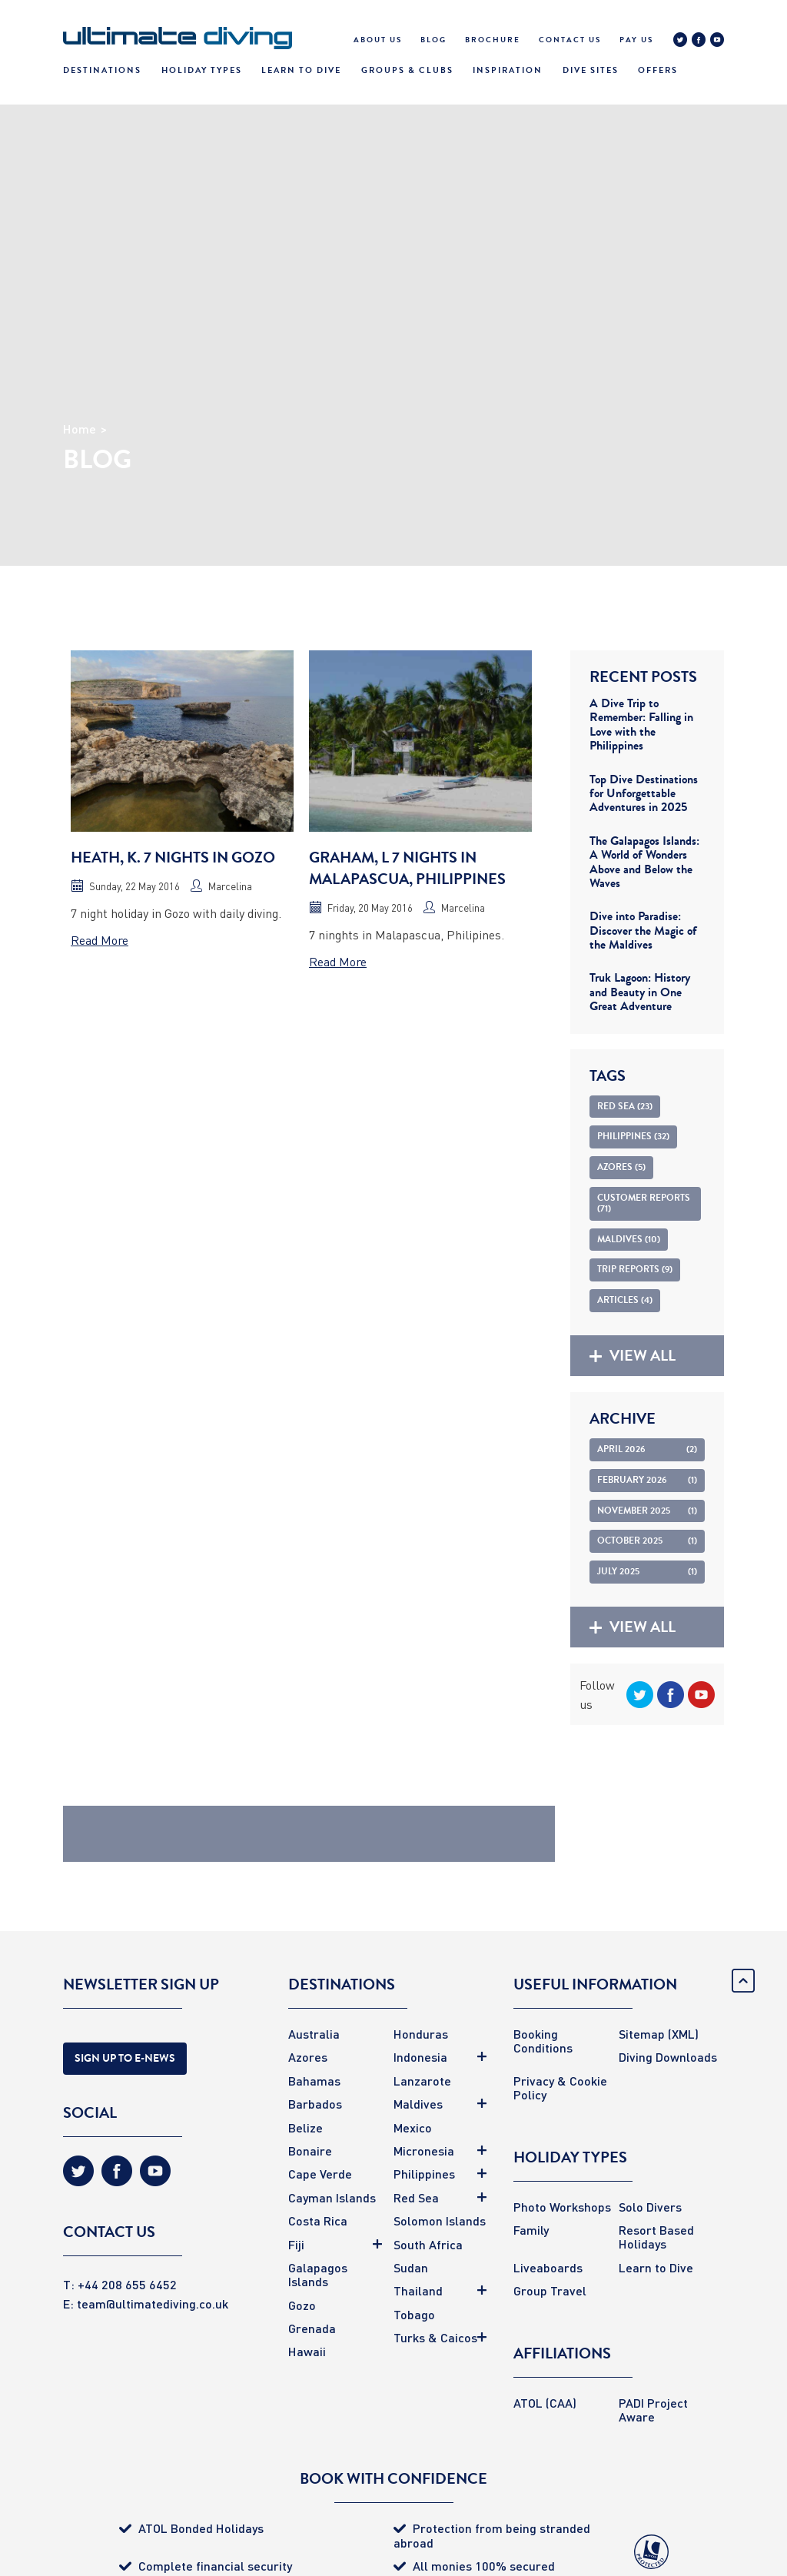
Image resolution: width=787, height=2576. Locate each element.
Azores (307, 2057)
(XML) (683, 2034)
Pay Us (636, 40)
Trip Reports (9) (634, 1269)
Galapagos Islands (317, 2274)
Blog (433, 40)
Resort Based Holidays (656, 2237)
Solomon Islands (440, 2220)
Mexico (413, 2127)
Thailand (418, 2290)
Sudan (411, 2267)
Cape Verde (320, 2174)
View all (632, 1356)
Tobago (414, 2314)
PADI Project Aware (653, 2410)
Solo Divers (650, 2207)
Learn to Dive (656, 2267)
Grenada (312, 2328)
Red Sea (416, 2197)
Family (531, 2230)
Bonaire (310, 2150)
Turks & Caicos (435, 2337)
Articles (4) (625, 1300)
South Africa (428, 2244)
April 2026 (647, 1449)
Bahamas (314, 2080)
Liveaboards (548, 2267)
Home (79, 429)
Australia (314, 2034)
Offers (658, 70)
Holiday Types (201, 70)
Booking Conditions (543, 2041)
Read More (99, 940)
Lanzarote (422, 2080)
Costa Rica (317, 2220)
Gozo (302, 2305)
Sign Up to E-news (125, 2058)
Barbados (315, 2104)
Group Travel (549, 2290)
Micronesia (424, 2150)
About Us (378, 40)
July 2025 (647, 1571)
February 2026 (647, 1480)
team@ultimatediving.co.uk (152, 2303)
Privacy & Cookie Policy (560, 2087)
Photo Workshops (562, 2207)
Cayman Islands (332, 2197)
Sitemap (642, 2034)
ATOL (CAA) (544, 2403)
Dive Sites (591, 70)
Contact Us (570, 40)
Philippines (424, 2174)
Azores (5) (621, 1167)
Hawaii (307, 2351)
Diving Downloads (668, 2057)
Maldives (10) (628, 1239)
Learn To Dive (301, 70)
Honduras (421, 2034)
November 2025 (647, 1510)
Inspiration (508, 70)
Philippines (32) (633, 1136)
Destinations (102, 70)
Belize (305, 2127)
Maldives (418, 2104)
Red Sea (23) (625, 1106)
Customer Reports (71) (643, 1203)
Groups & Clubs (407, 70)
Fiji (296, 2244)
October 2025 (647, 1540)
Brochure (492, 40)
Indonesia (420, 2057)
